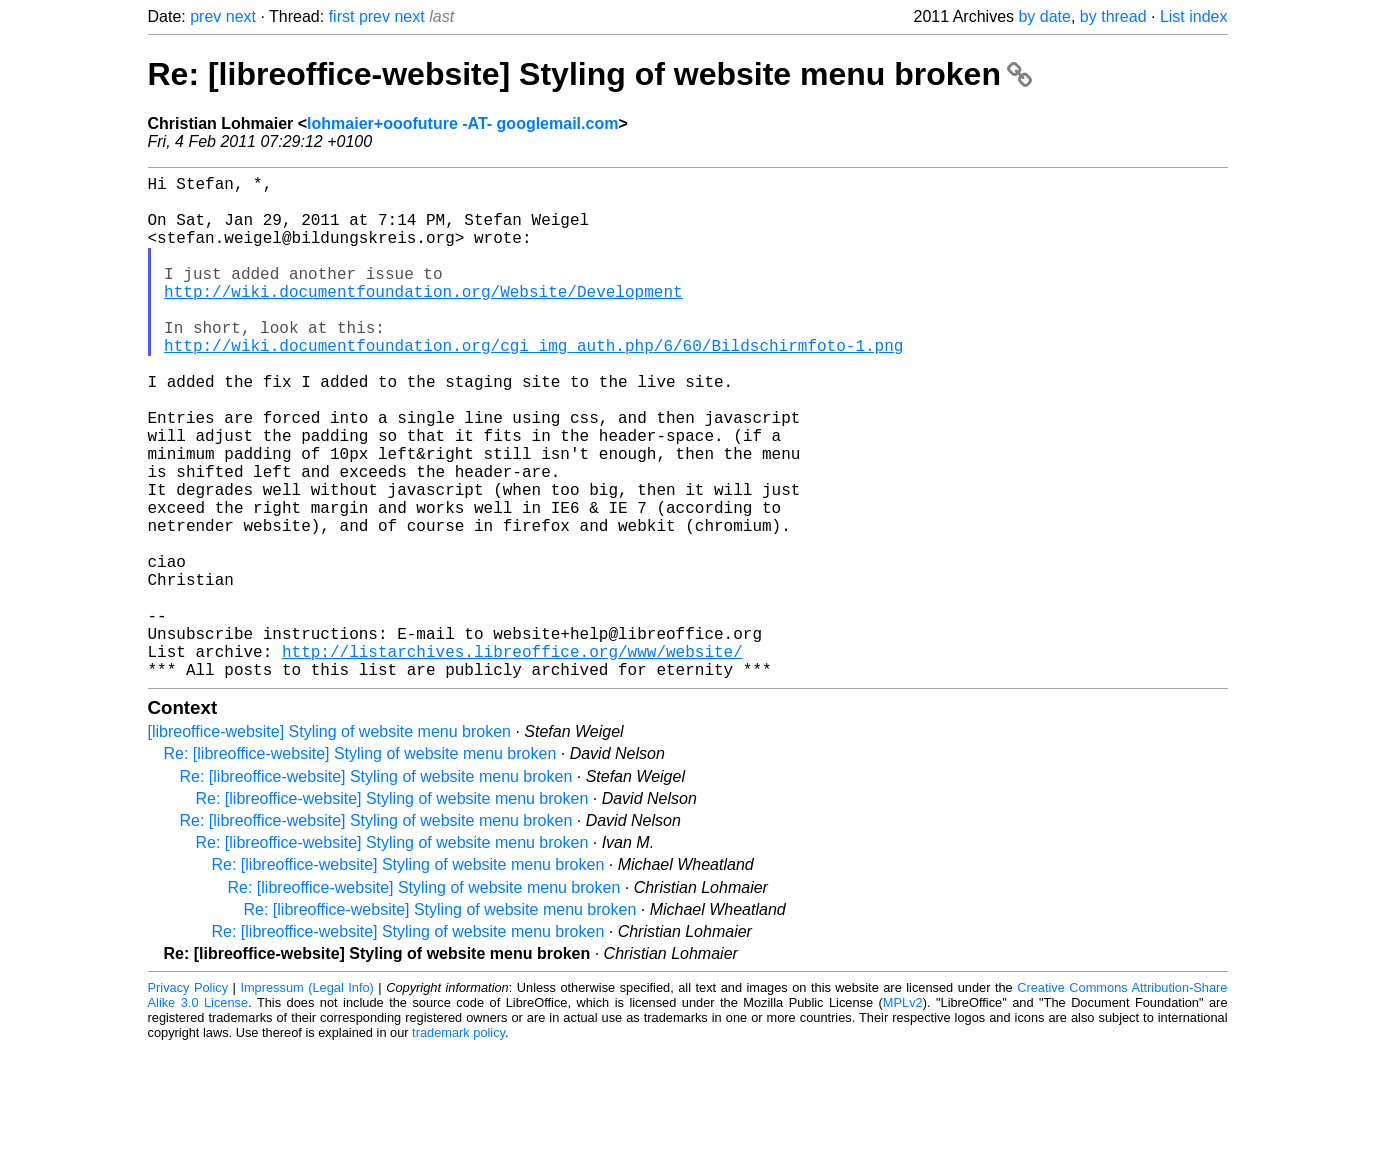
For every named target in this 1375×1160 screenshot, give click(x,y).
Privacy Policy (188, 1099)
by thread (1113, 16)
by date (1044, 16)
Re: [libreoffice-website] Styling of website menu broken (590, 74)
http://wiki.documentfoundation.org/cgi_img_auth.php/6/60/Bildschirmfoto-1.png (533, 385)
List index (1194, 16)
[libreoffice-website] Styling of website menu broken (329, 843)
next (241, 16)
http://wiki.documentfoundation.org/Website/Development (423, 319)
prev (205, 16)
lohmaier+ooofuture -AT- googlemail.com (462, 123)
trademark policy (458, 1144)
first (342, 16)
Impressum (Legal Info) (306, 1099)
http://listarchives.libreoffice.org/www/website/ (512, 759)
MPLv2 (903, 1114)
